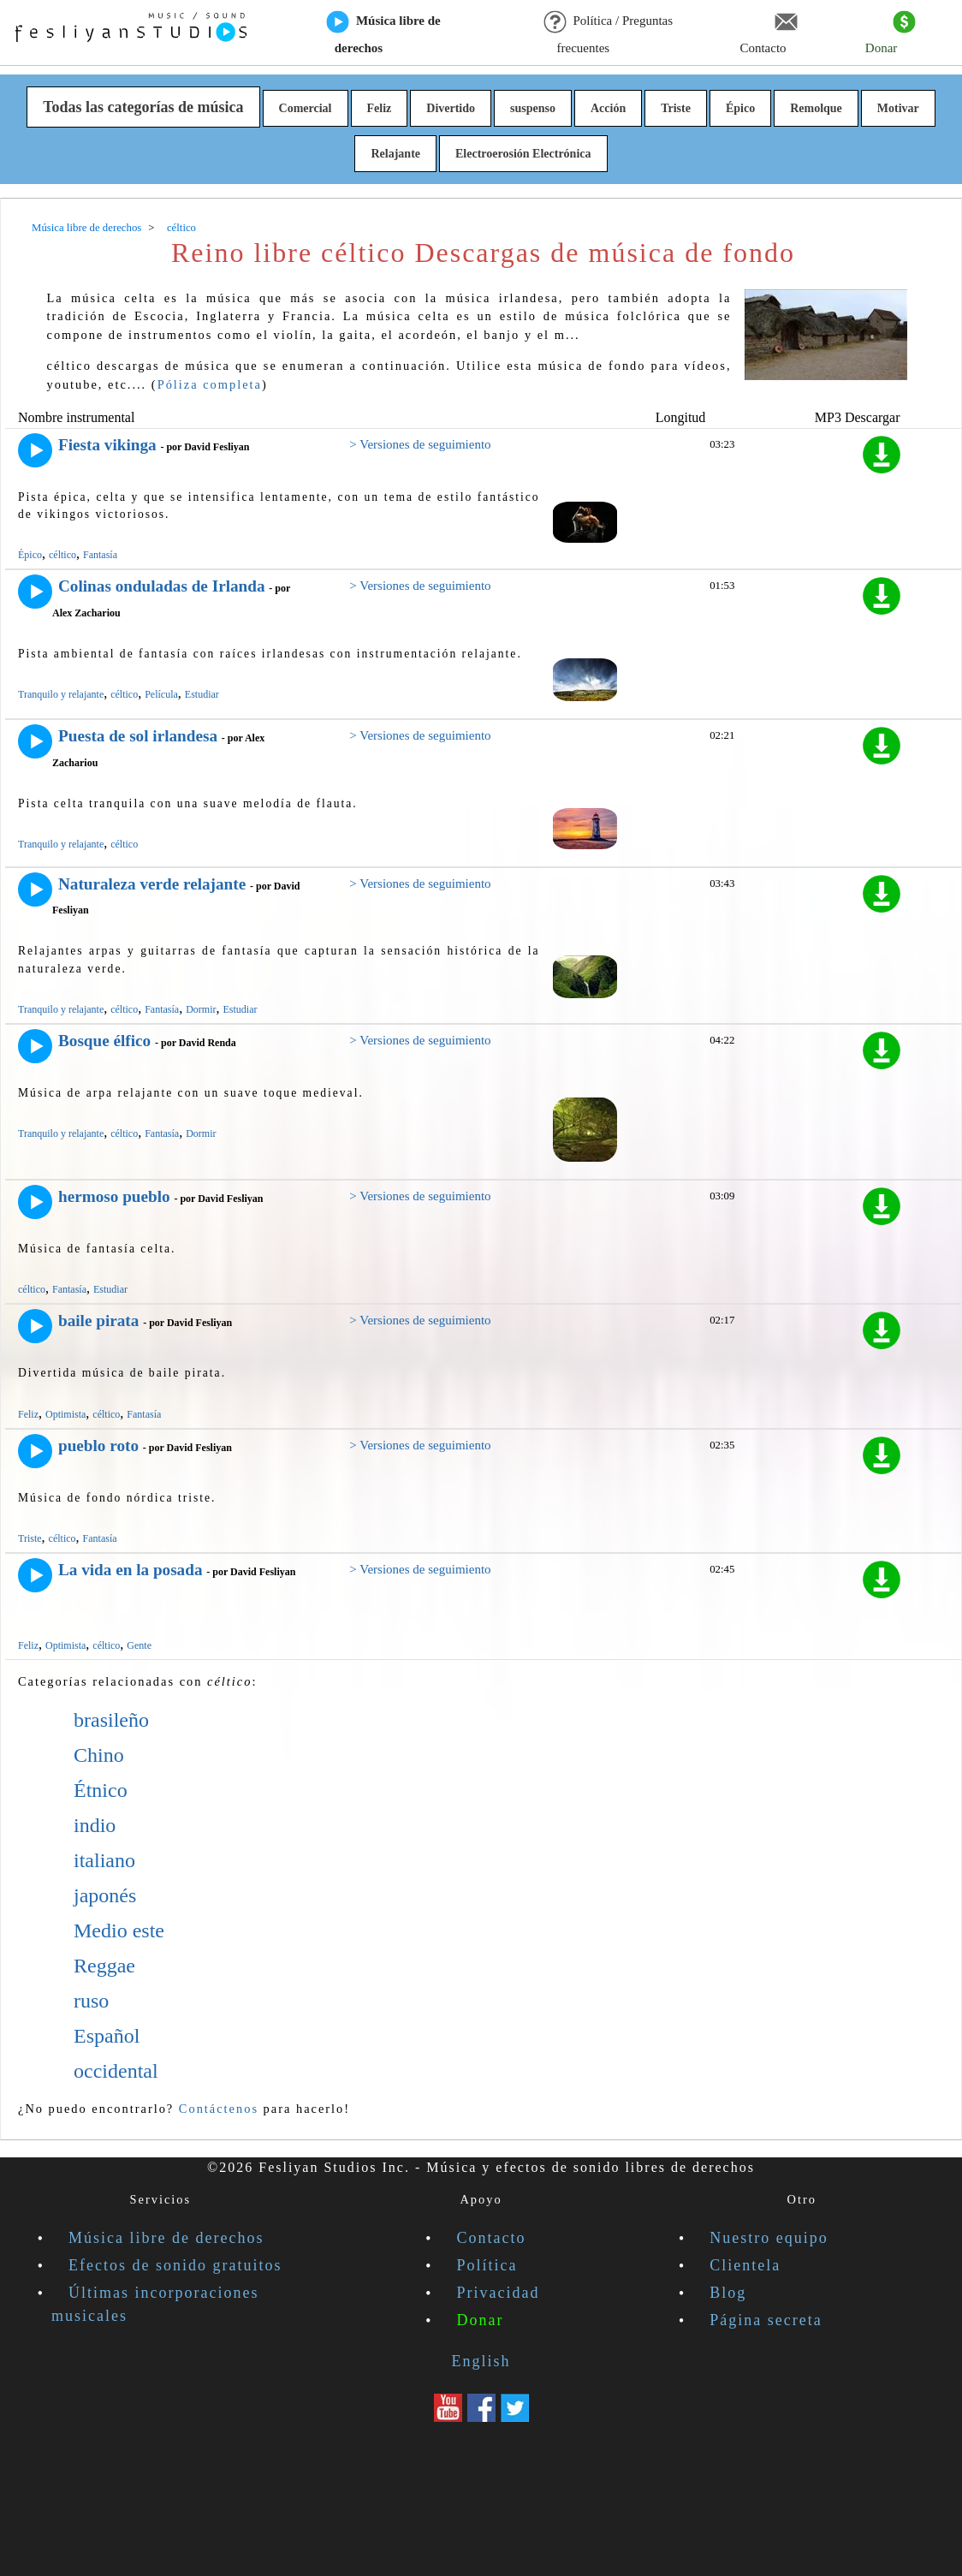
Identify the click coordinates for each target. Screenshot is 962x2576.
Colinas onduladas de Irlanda (161, 586)
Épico (740, 108)
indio (95, 1825)
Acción (608, 108)
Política (487, 2265)
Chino (99, 1755)
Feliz (379, 108)
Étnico (101, 1790)
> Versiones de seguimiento (419, 444)
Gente (139, 1645)
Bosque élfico (104, 1041)
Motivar (898, 108)
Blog (728, 2292)
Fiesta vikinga (107, 445)
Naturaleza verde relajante (152, 884)
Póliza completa (209, 384)
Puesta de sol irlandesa (137, 736)
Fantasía (100, 555)
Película (161, 694)
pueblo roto (98, 1446)
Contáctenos (218, 2108)
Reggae (104, 1965)
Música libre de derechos (384, 33)
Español (107, 2036)
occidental (116, 2071)
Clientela (745, 2265)
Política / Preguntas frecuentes (608, 33)
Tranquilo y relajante (61, 694)
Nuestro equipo (769, 2237)
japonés (105, 1895)
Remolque (816, 108)
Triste (676, 108)
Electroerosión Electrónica (523, 153)
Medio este (119, 1930)
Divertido (450, 108)
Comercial (305, 108)
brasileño (111, 1720)
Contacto (768, 33)
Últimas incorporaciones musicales (154, 2304)
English (480, 2361)
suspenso (532, 108)
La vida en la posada (130, 1570)
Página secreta (766, 2320)
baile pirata (98, 1321)
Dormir (201, 1009)
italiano (104, 1860)
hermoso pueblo (114, 1196)
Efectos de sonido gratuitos (175, 2265)
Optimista (65, 1414)
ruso (91, 2001)
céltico (62, 555)
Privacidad (498, 2292)
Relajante (395, 153)
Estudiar (202, 694)
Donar (890, 33)
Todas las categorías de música (143, 107)
